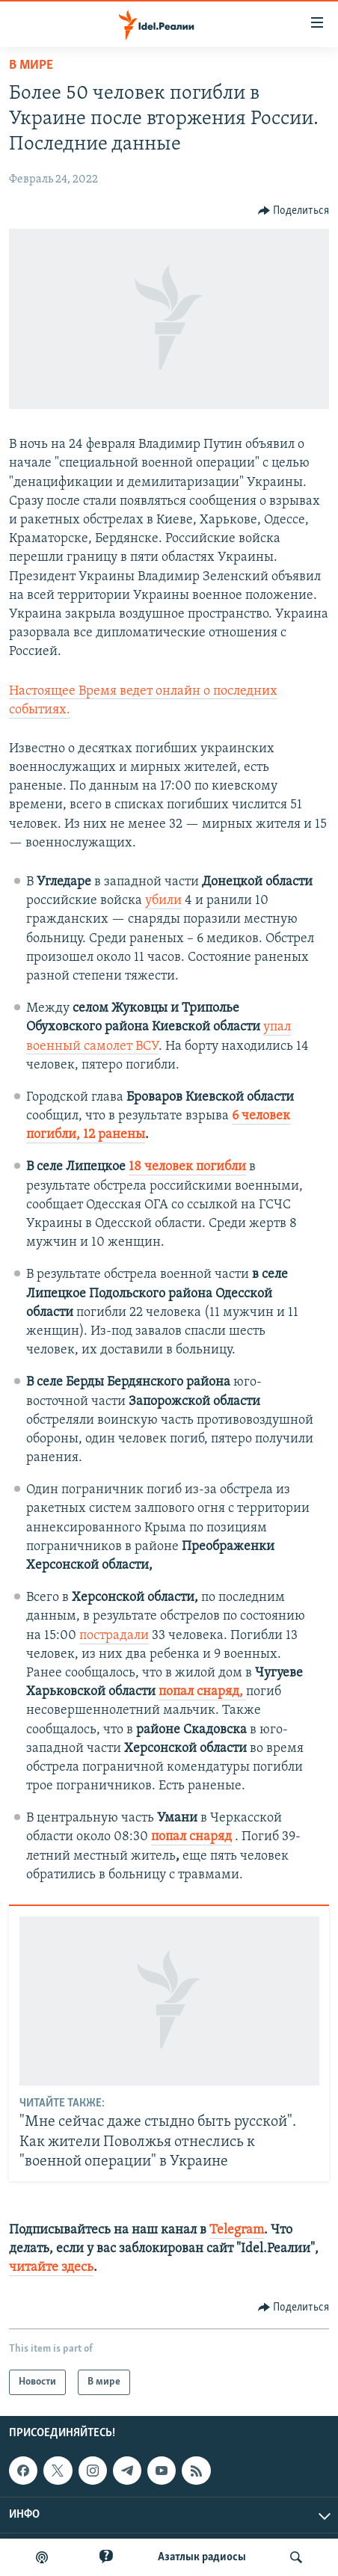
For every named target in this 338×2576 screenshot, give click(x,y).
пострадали (114, 1636)
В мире (31, 65)
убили (163, 901)
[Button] (294, 211)
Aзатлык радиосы (202, 2557)
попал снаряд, (202, 1692)
